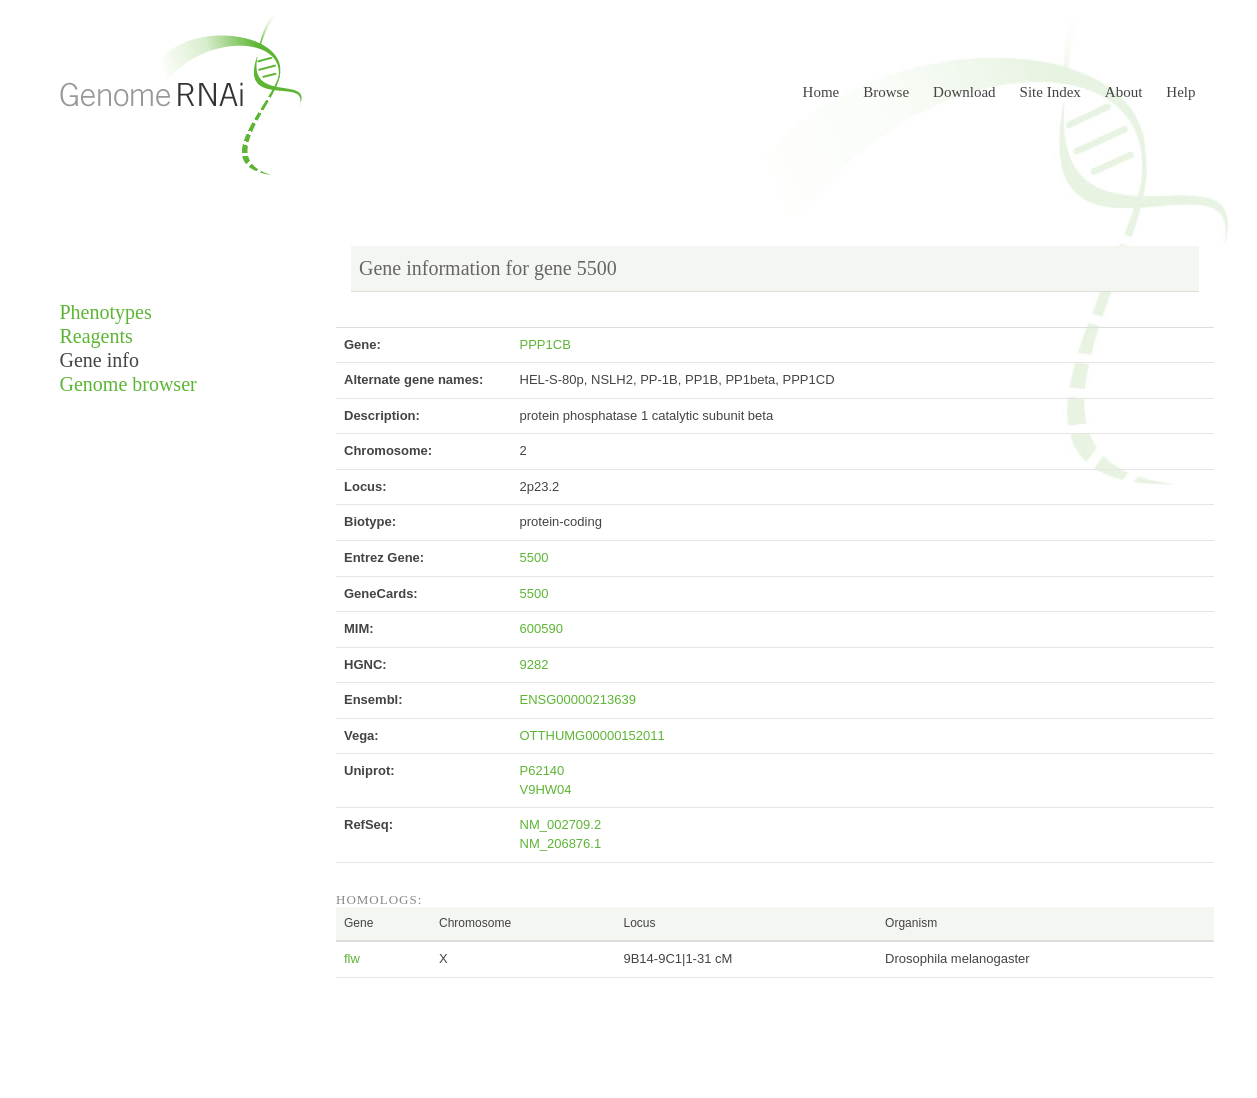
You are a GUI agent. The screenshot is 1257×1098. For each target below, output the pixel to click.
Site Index (1050, 92)
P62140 (542, 770)
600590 (541, 628)
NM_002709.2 (561, 824)
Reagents (96, 336)
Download (964, 92)
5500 (534, 557)
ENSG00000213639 (578, 699)
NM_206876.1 (561, 843)
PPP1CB (545, 344)
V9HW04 (546, 789)
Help (1180, 92)
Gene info (99, 360)
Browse (886, 92)
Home (821, 92)
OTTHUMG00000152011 (592, 735)
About (1124, 92)
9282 (534, 664)
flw (352, 958)
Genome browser (128, 384)
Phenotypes (106, 312)
